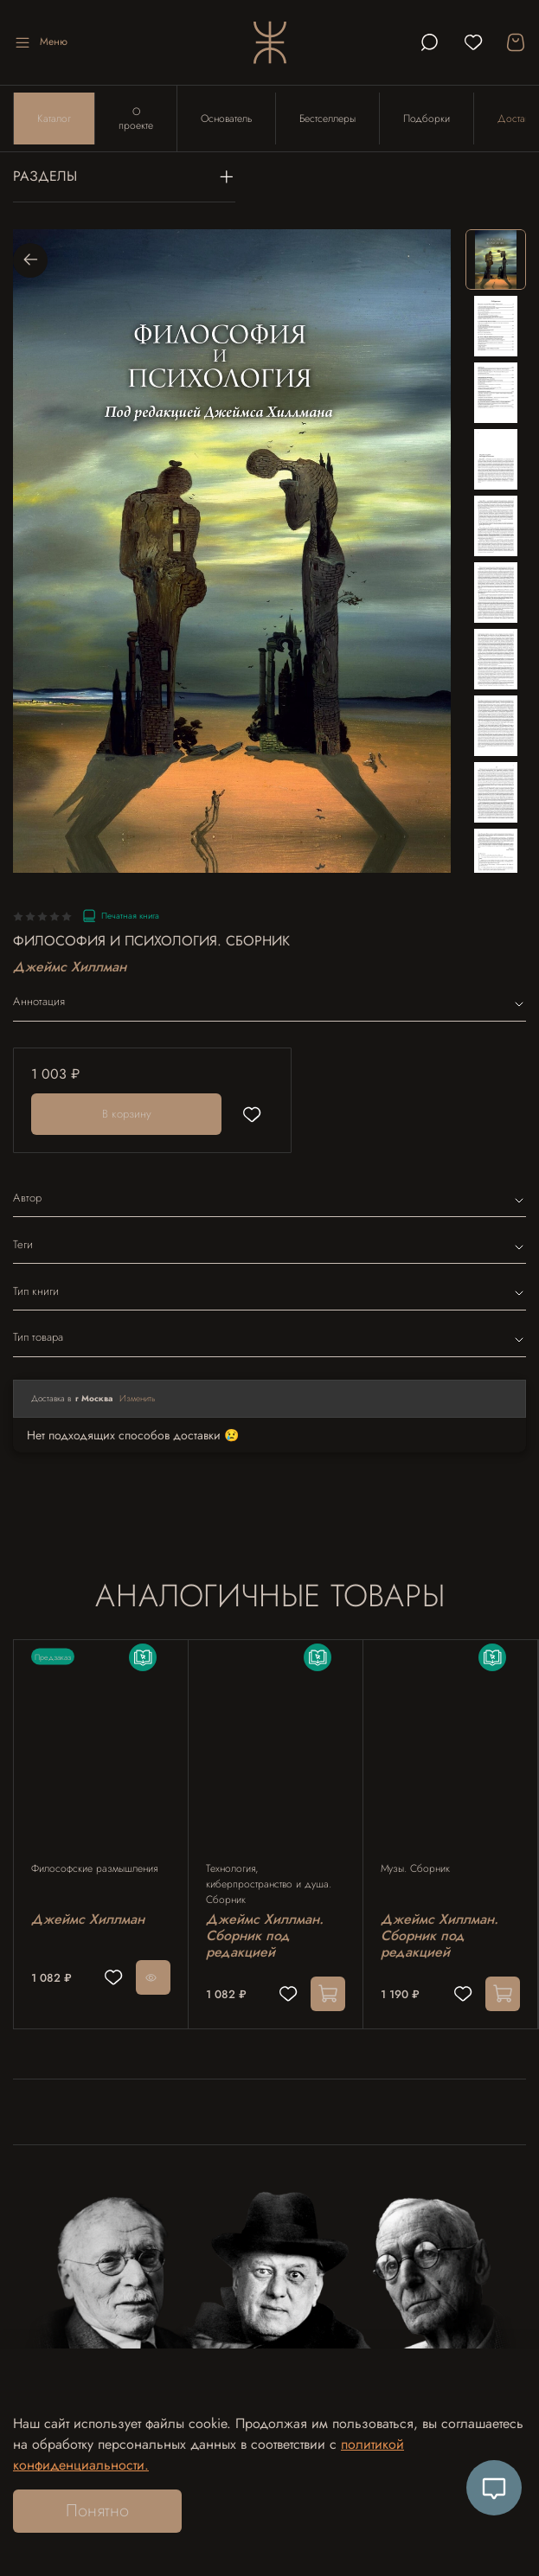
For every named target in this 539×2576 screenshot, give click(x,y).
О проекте (136, 118)
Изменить (137, 1398)
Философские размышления (94, 1868)
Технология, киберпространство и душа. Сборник (268, 1884)
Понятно (97, 2510)
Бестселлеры (327, 118)
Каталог (54, 118)
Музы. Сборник (415, 1868)
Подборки (426, 118)
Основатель (226, 118)
